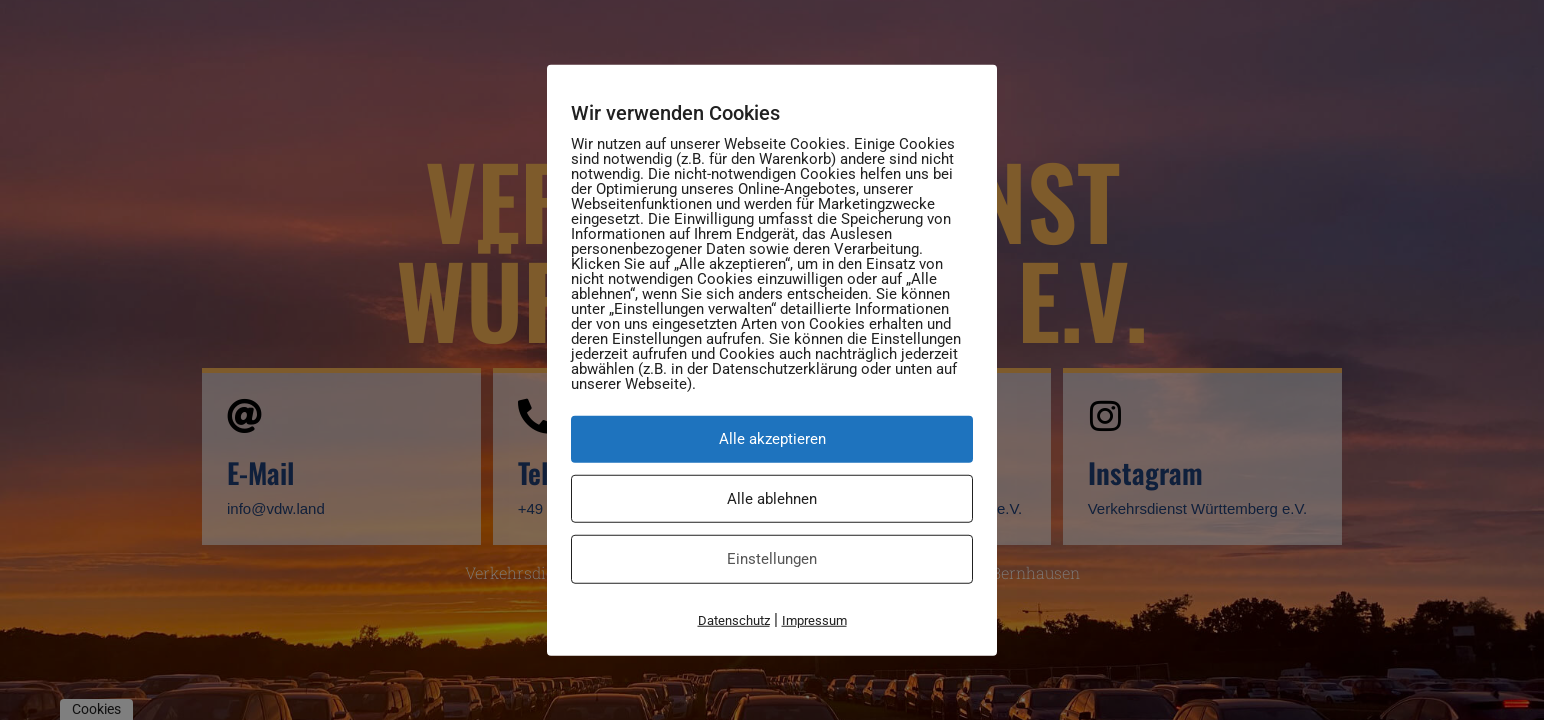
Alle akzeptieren (772, 439)
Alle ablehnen (772, 498)
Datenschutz (734, 619)
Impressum (814, 619)
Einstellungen (772, 559)
